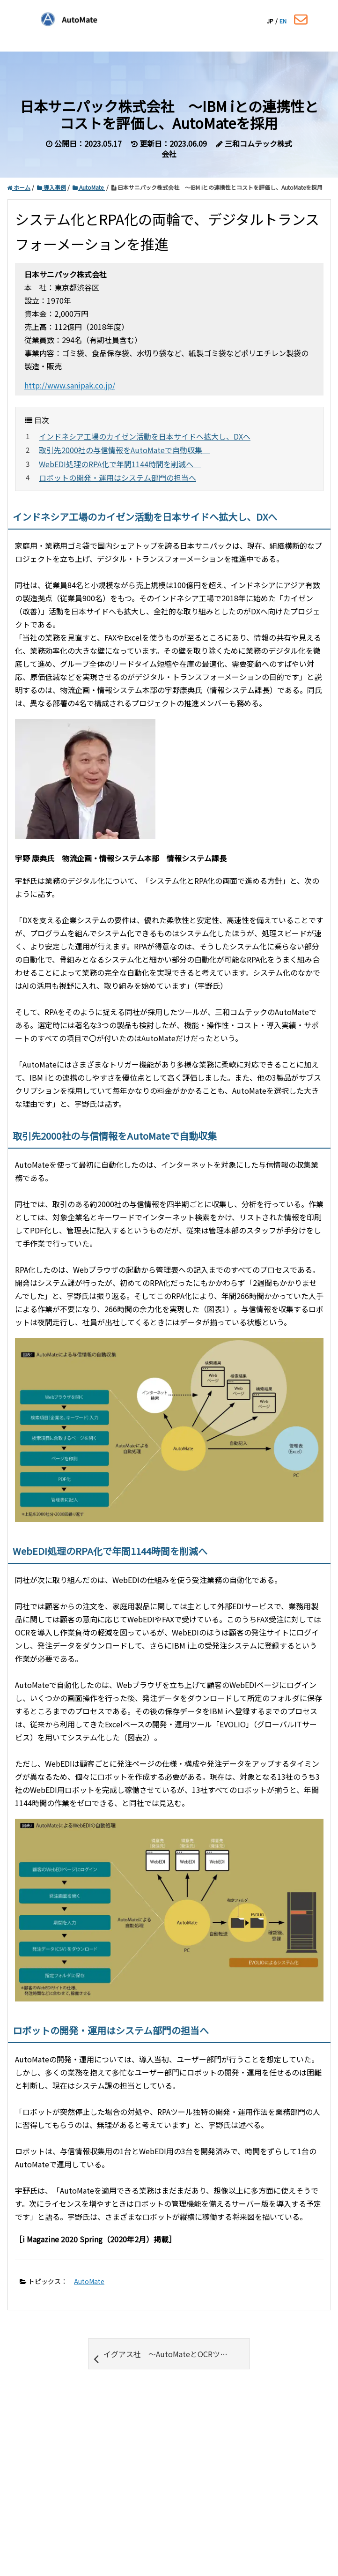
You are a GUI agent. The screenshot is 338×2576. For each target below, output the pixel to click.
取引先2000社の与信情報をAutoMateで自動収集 (124, 449)
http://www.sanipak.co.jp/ (69, 385)
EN (283, 21)
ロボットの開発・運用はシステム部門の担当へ (117, 477)
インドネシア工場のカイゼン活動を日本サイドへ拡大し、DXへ (144, 436)
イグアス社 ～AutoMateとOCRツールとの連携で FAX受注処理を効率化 (172, 2357)
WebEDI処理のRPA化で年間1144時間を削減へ (120, 464)
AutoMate (89, 2281)
